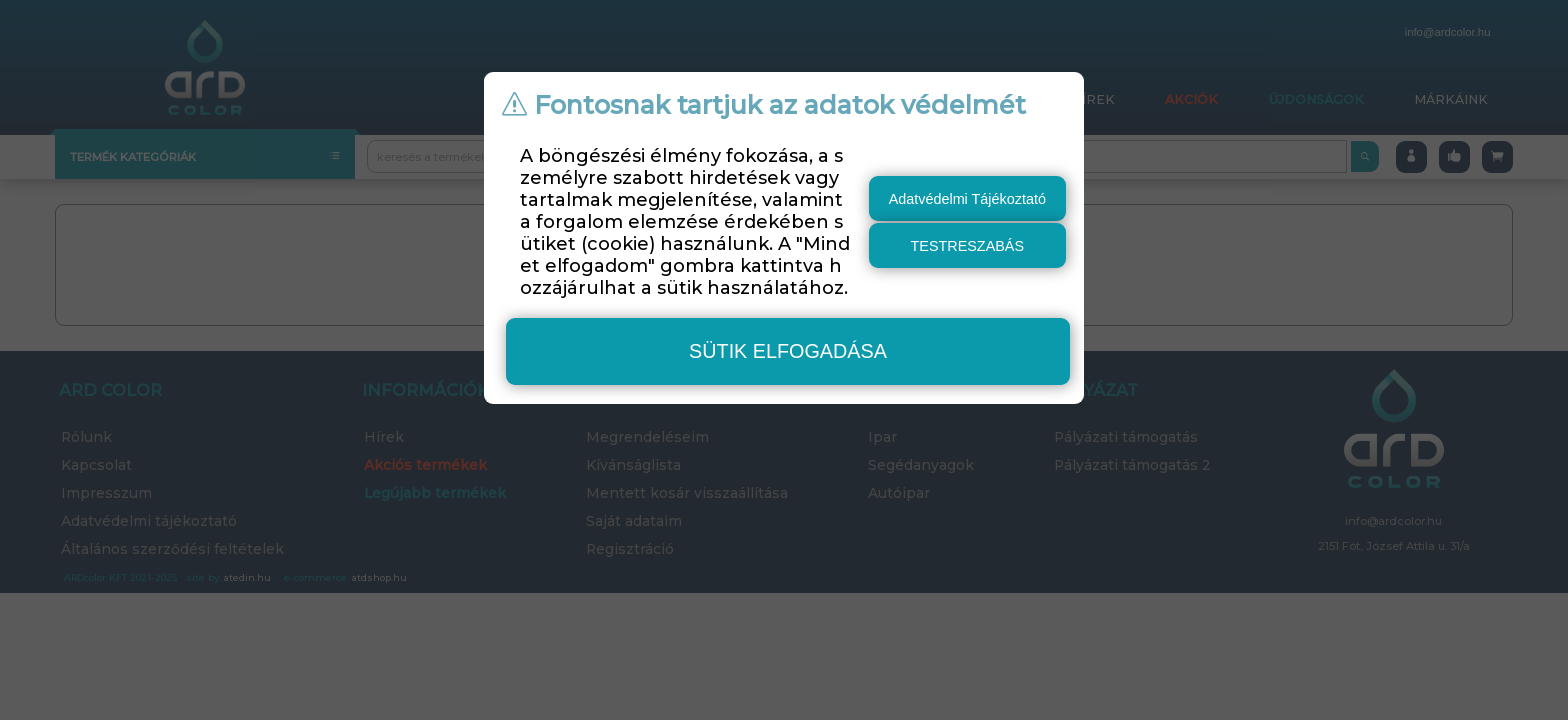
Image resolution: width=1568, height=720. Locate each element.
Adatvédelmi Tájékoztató (967, 199)
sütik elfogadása (788, 351)
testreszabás (968, 246)
